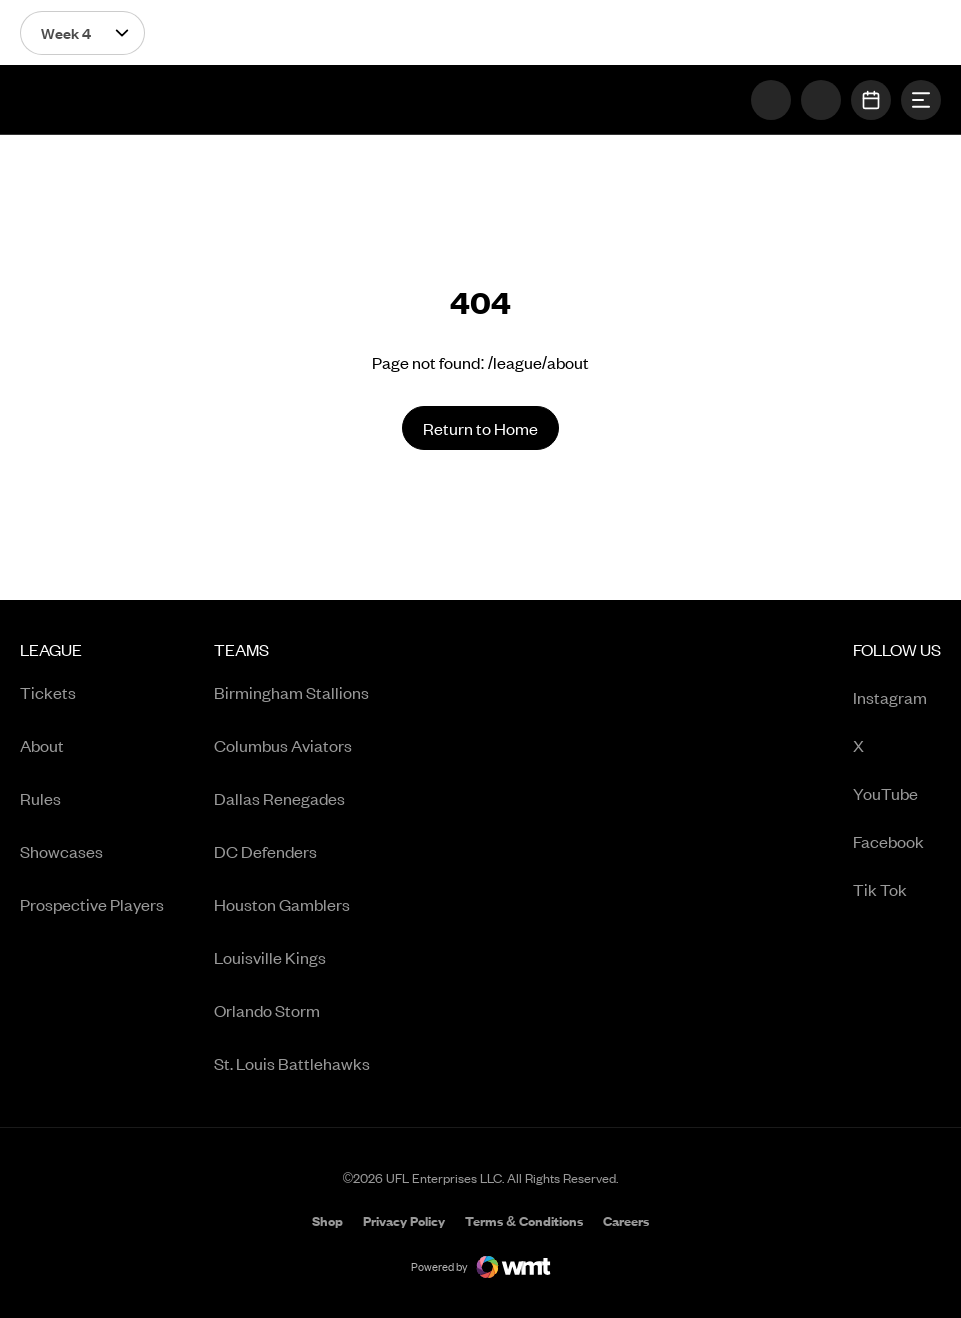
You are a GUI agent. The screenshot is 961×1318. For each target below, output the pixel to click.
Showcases (61, 851)
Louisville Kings (270, 957)
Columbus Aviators (283, 745)
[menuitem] (92, 863)
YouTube (897, 794)
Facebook (897, 842)
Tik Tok (897, 890)
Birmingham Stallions (291, 692)
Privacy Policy (404, 1221)
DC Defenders (265, 851)
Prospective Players (92, 904)
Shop (327, 1222)
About (42, 745)
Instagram (897, 698)
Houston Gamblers (282, 904)
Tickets (48, 692)
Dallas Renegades (279, 798)
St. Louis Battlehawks (292, 1063)
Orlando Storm (267, 1010)
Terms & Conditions (524, 1221)
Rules (40, 798)
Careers (626, 1222)
